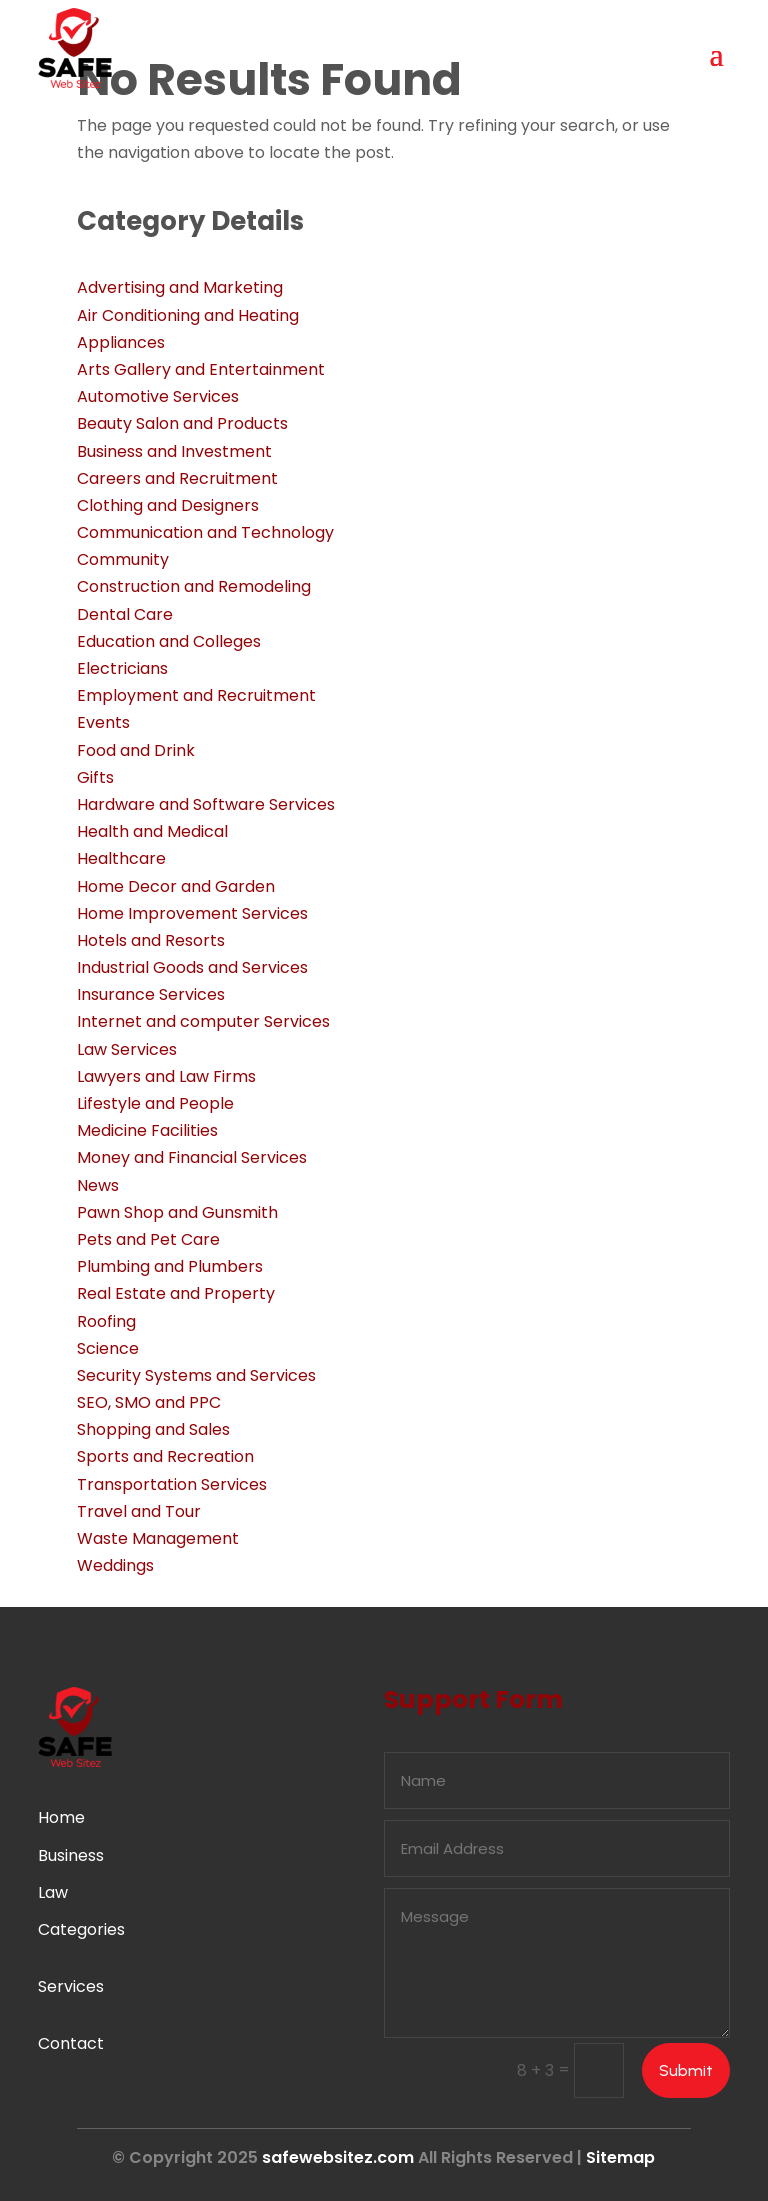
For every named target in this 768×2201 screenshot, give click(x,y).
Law (53, 1892)
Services (71, 1986)
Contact (71, 2043)
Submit (686, 2070)
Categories (81, 1929)
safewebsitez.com (338, 2157)
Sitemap (620, 2157)
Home (61, 1817)
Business (71, 1855)
